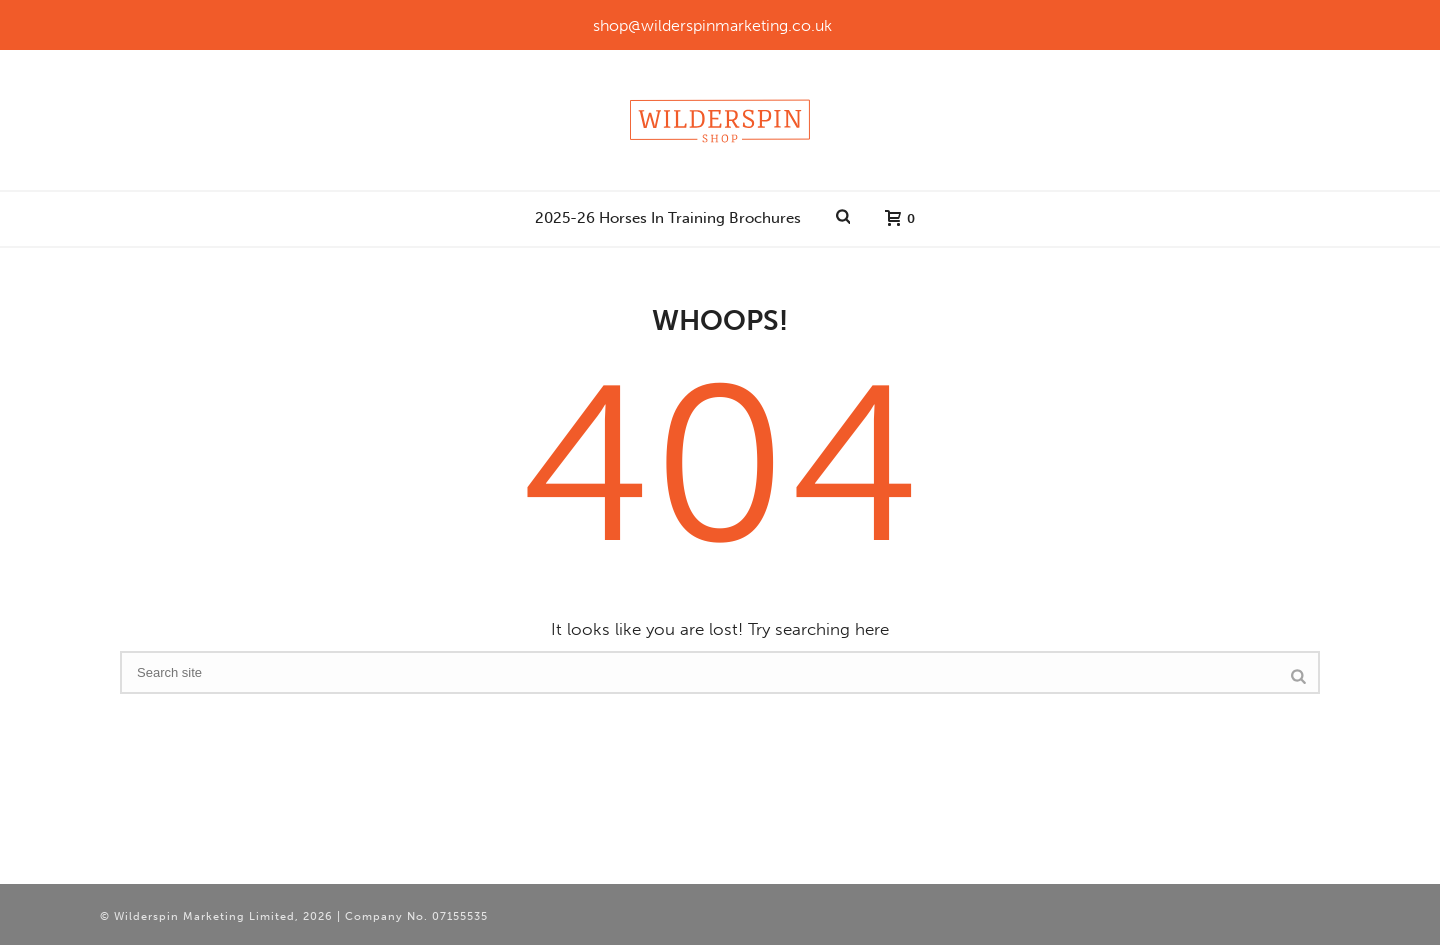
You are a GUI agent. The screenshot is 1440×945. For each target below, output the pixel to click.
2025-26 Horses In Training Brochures (668, 218)
